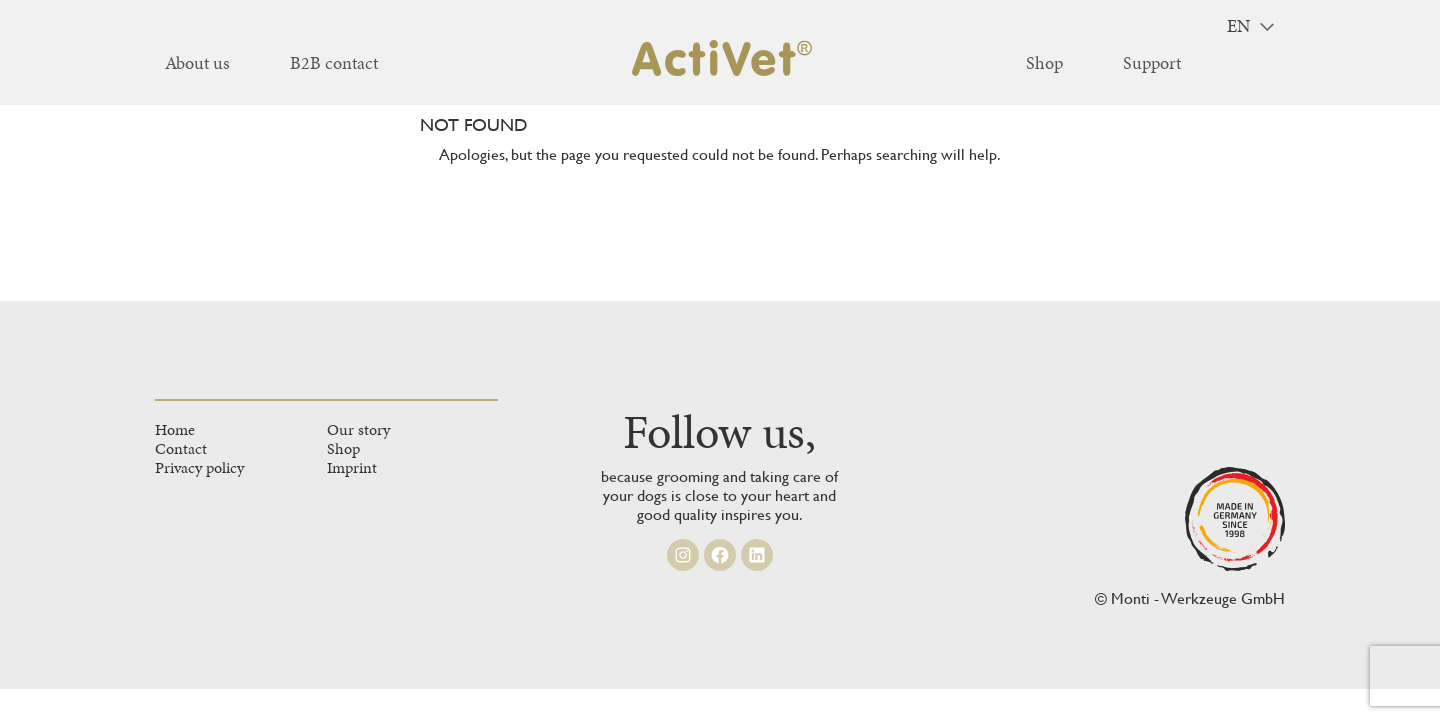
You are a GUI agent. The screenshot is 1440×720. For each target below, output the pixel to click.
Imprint (352, 467)
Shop (343, 448)
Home (175, 429)
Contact (181, 448)
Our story (358, 429)
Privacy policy (199, 467)
